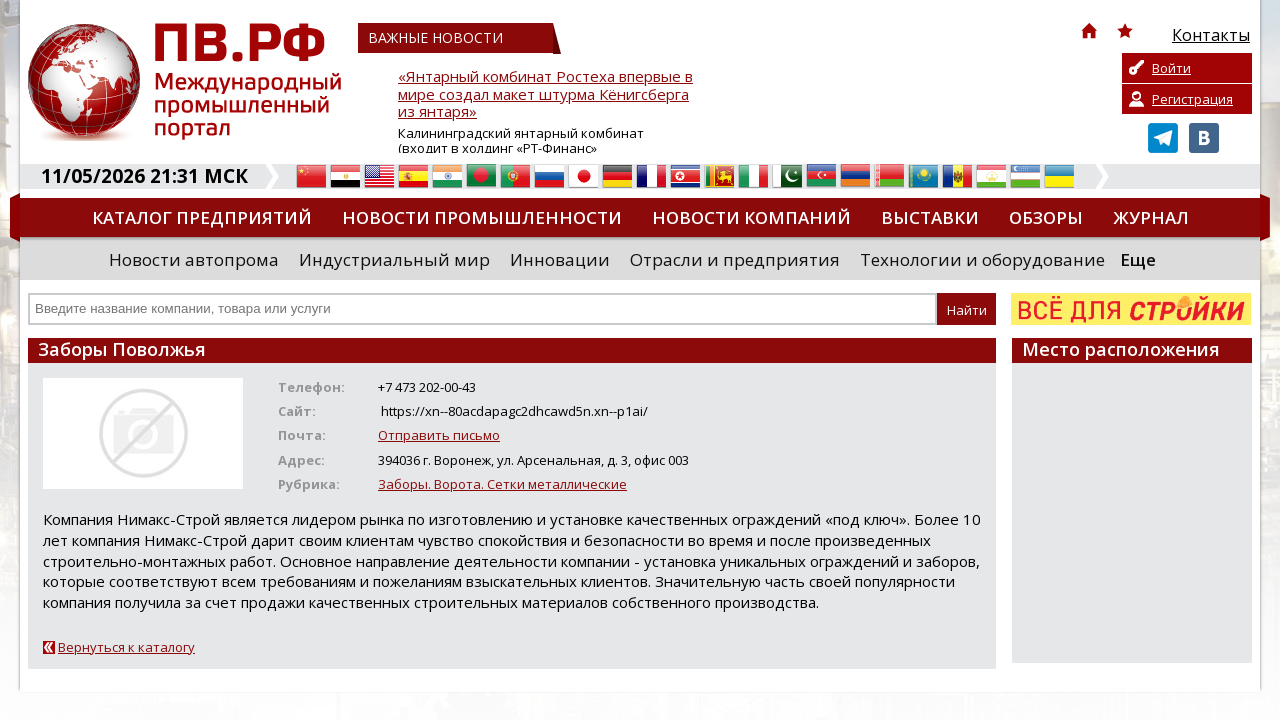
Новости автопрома (194, 259)
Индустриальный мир (394, 259)
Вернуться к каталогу (126, 647)
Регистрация (1192, 99)
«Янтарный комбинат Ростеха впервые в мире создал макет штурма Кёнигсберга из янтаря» (545, 94)
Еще (1138, 259)
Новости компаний (751, 217)
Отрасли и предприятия (735, 259)
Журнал (1151, 217)
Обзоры (1046, 217)
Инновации (560, 259)
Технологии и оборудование (982, 259)
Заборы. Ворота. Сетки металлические (502, 484)
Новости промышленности (482, 217)
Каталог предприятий (202, 217)
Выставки (930, 217)
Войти (1171, 68)
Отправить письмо (439, 435)
